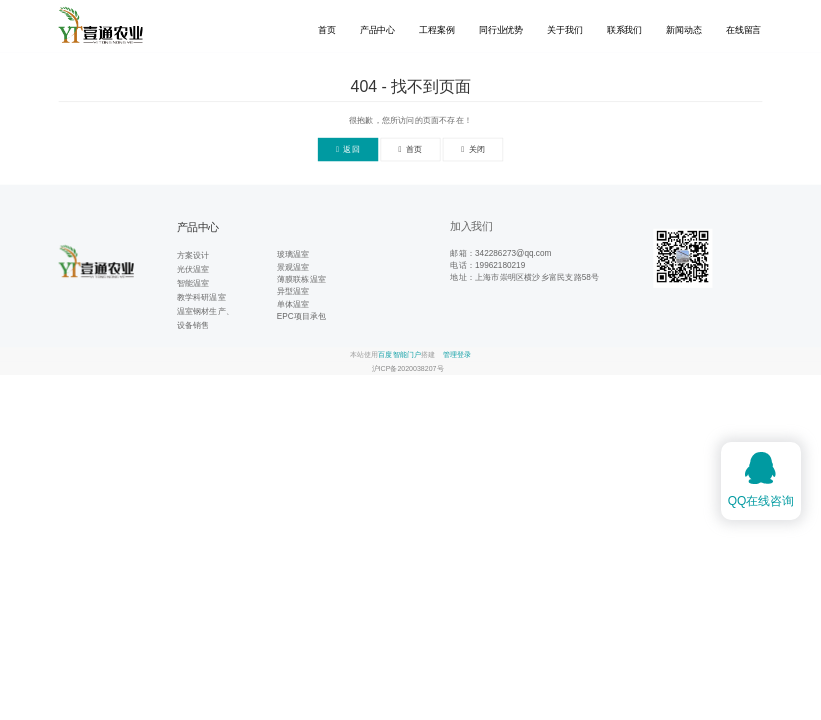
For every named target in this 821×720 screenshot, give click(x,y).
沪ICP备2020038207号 (408, 368)
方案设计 (193, 254)
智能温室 (193, 283)
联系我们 (624, 30)
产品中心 (377, 30)
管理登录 (457, 354)
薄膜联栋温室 (301, 278)
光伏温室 (193, 269)
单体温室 (293, 303)
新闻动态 (683, 30)
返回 (348, 149)
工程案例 (436, 30)
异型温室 (293, 291)
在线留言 (743, 30)
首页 (327, 30)
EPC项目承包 (302, 315)
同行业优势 (501, 30)
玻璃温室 (293, 254)
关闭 (473, 149)
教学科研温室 (201, 297)
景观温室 (293, 266)
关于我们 (564, 30)
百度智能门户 (399, 354)
